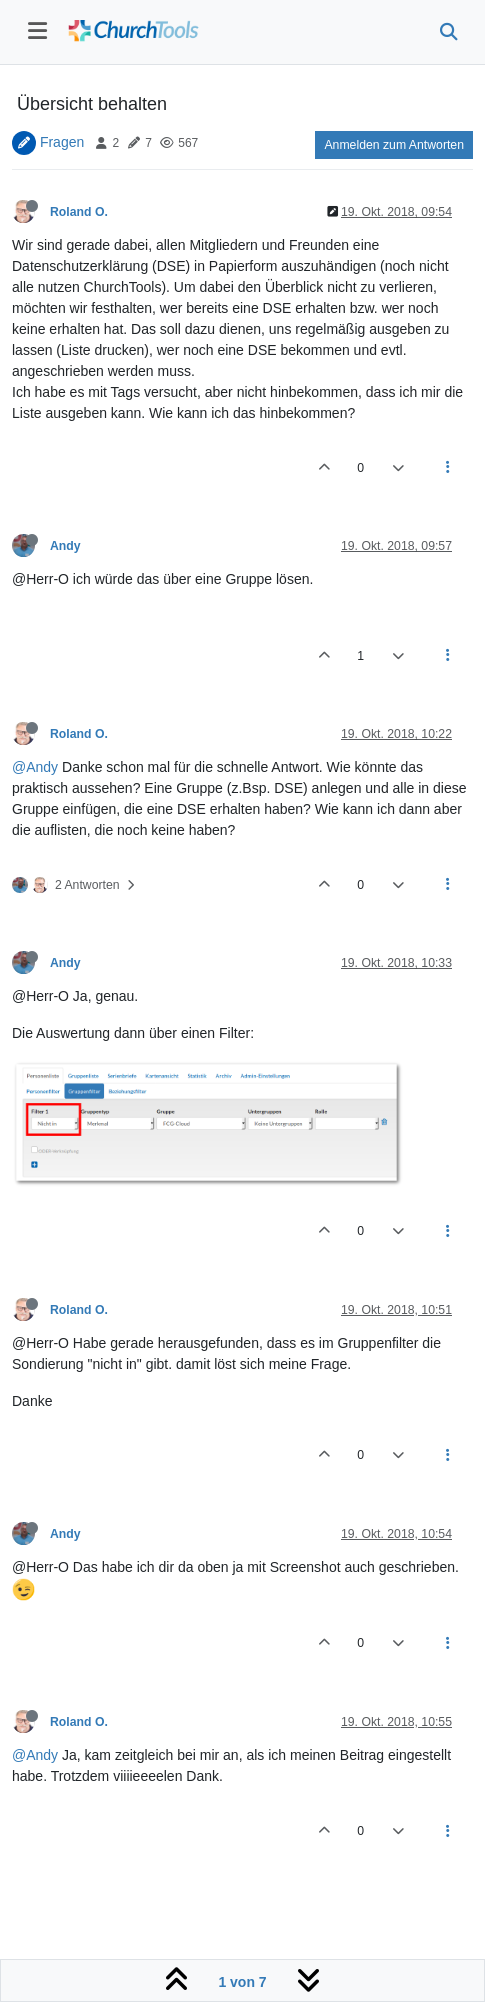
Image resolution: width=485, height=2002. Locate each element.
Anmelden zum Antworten (394, 145)
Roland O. (79, 212)
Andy (65, 546)
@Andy (35, 767)
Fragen (62, 142)
